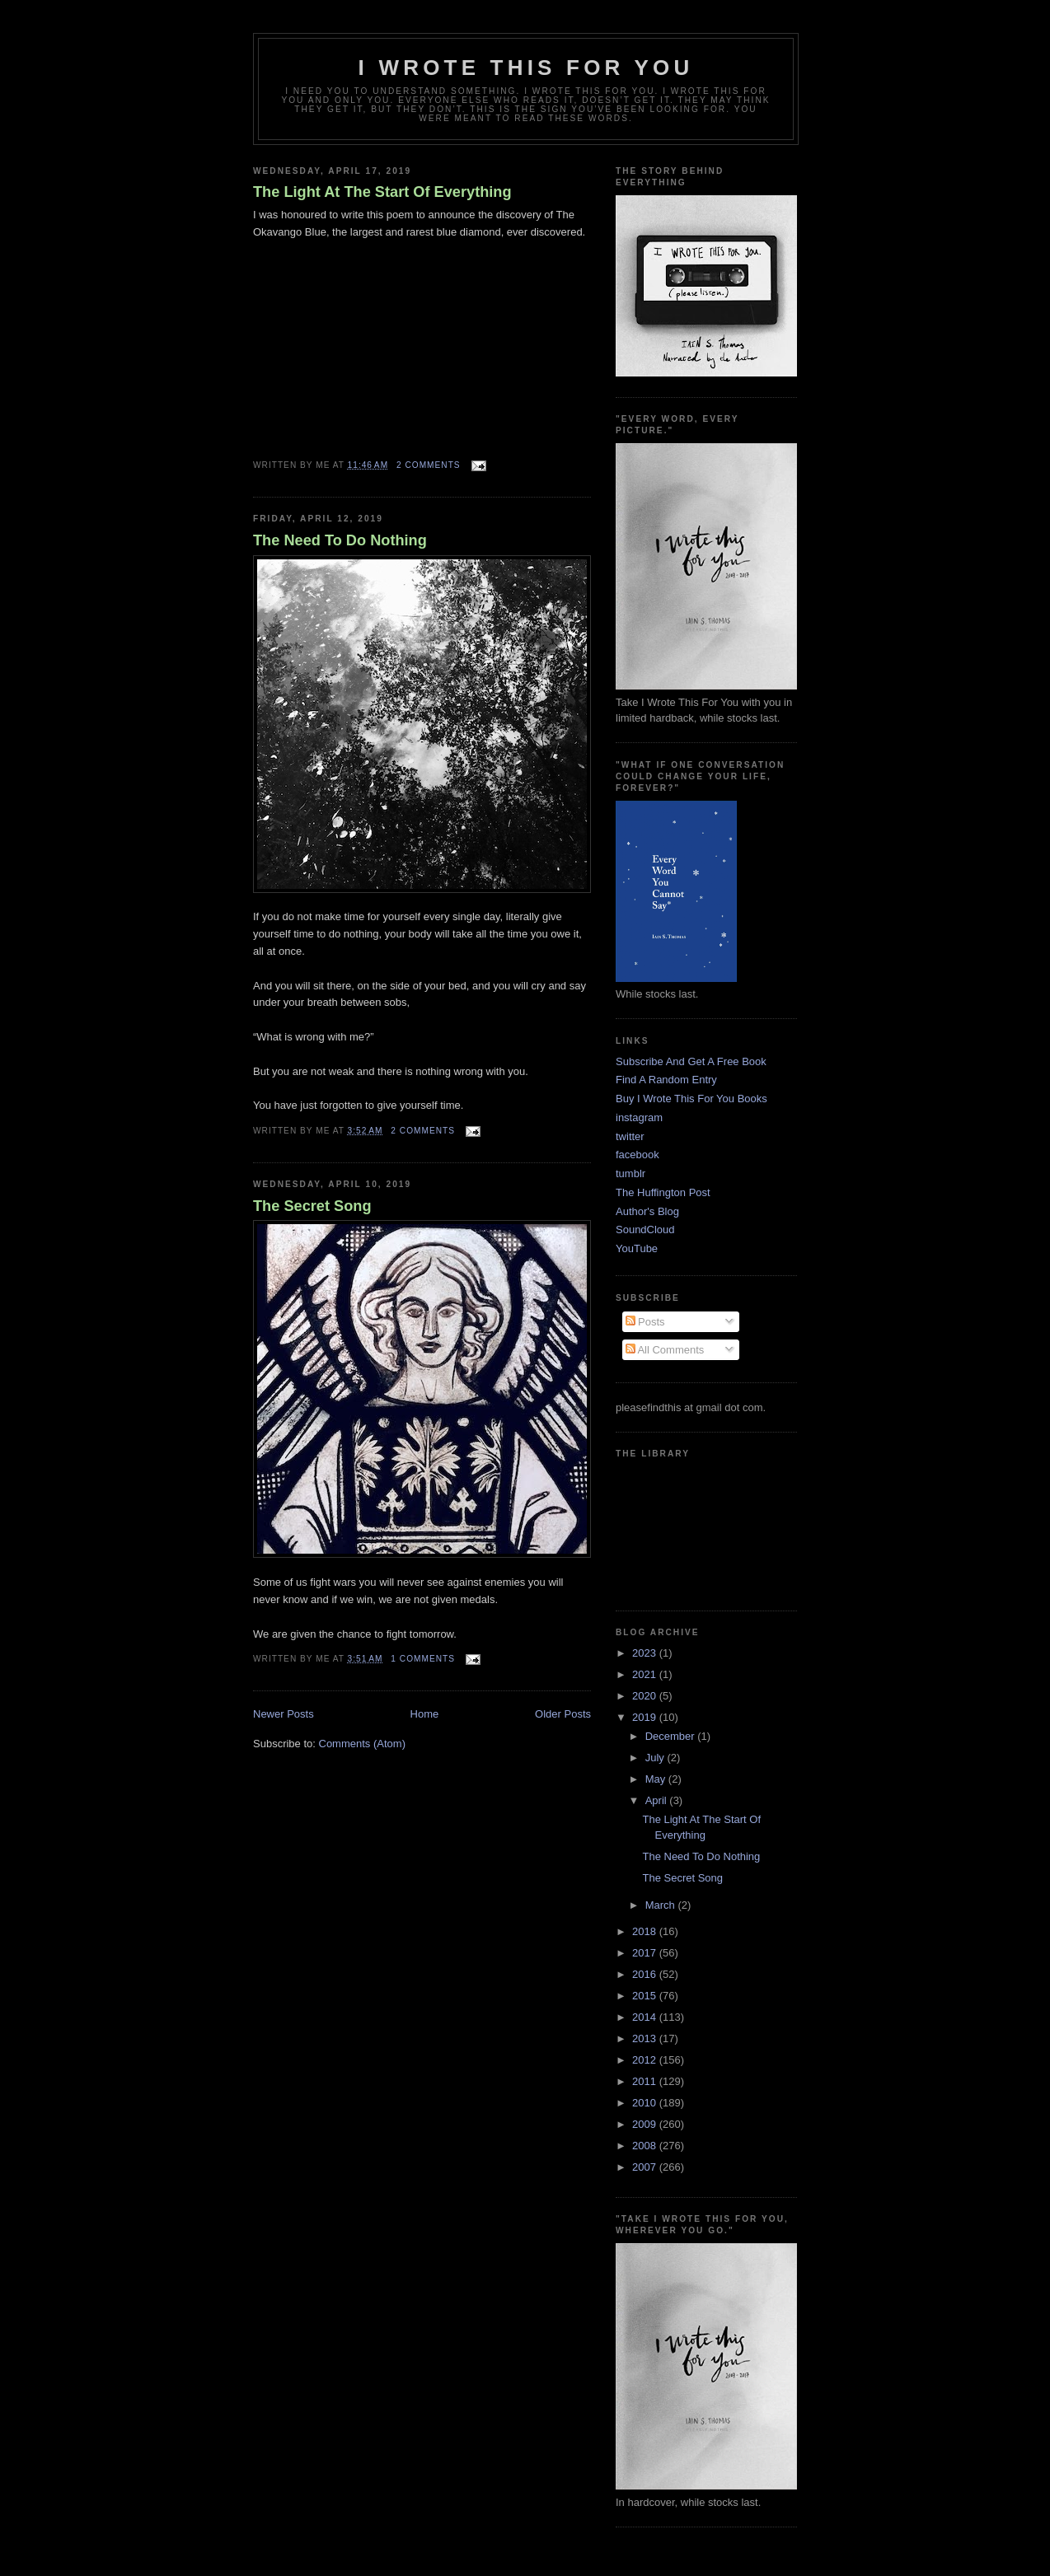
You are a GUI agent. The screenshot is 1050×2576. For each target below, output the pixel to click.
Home (424, 1714)
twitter (630, 1136)
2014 (645, 2017)
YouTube (637, 1248)
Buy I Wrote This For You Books (691, 1098)
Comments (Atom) (362, 1743)
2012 (645, 2060)
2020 (645, 1696)
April (657, 1800)
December (671, 1736)
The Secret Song (312, 1206)
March (661, 1905)
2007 (645, 2167)
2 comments (428, 465)
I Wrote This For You (526, 67)
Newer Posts (283, 1714)
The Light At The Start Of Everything (382, 192)
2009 (645, 2124)
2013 (645, 2038)
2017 (645, 1953)
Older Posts (563, 1714)
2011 (645, 2081)
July (656, 1757)
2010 (645, 2103)
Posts (645, 1322)
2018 (645, 1931)
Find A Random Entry (666, 1079)
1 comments (423, 1658)
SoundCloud (645, 1229)
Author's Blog (647, 1211)
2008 (645, 2145)
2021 (645, 1674)
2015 (645, 1995)
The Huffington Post (663, 1192)
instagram (639, 1117)
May (656, 1779)
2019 (645, 1717)
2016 (645, 1974)
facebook (637, 1154)
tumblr (630, 1173)
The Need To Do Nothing (340, 540)
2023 (645, 1653)
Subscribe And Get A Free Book (691, 1061)
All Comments (665, 1350)
